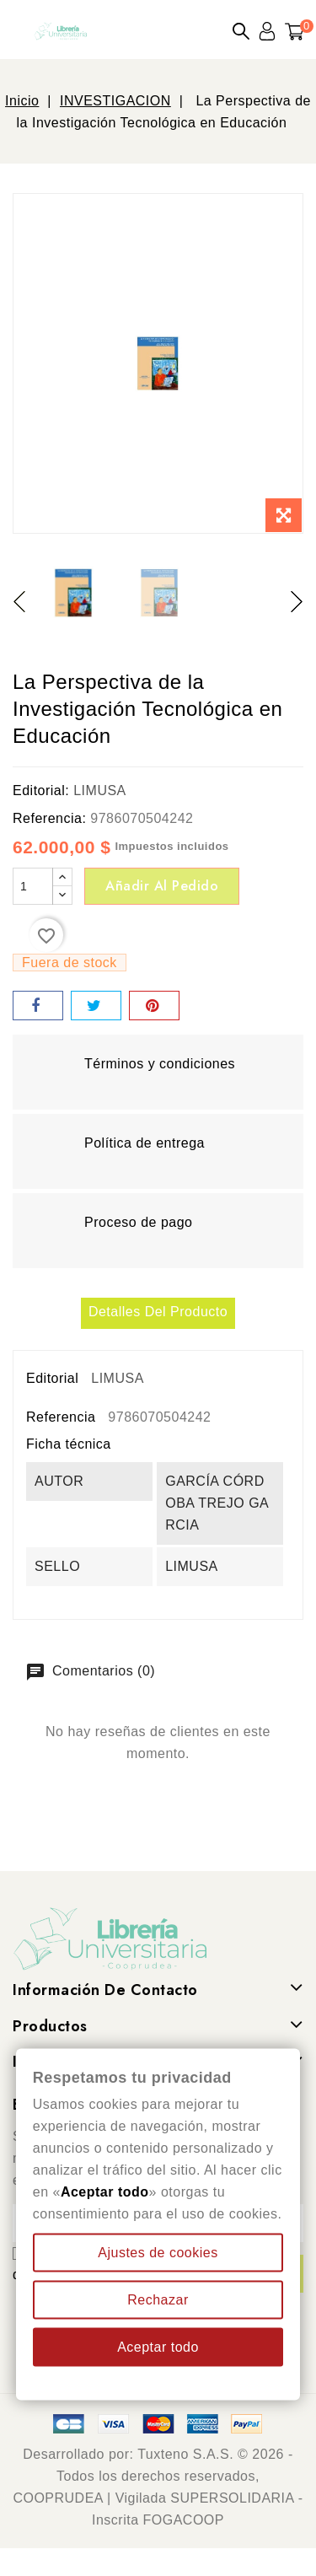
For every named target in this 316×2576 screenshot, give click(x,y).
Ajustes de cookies (157, 2252)
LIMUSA (99, 790)
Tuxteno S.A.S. (185, 2454)
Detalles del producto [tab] (158, 1311)
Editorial (52, 1378)
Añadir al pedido (161, 885)
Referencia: (49, 818)
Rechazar (157, 2300)
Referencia (60, 1417)
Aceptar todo (158, 2347)
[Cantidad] (33, 886)
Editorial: (41, 790)
